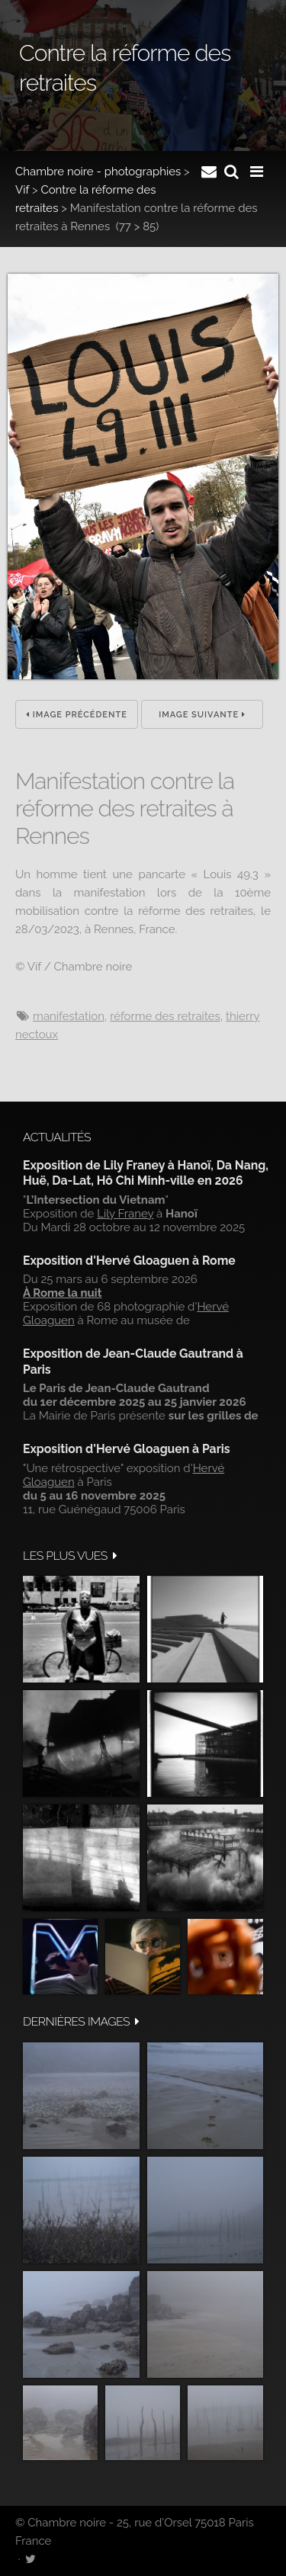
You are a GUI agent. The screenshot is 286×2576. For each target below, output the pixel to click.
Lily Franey (125, 1214)
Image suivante (202, 715)
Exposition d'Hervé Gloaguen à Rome (129, 1260)
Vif (22, 190)
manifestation (68, 1016)
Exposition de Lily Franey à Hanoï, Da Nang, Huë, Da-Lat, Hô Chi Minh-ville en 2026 (145, 1173)
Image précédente (76, 715)
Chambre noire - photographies (98, 171)
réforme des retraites (165, 1016)
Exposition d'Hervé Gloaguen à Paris (126, 1449)
